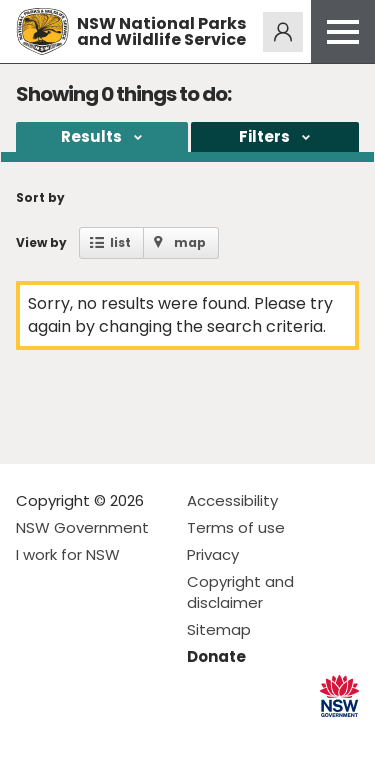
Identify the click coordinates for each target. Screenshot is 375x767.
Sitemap (219, 629)
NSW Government (82, 527)
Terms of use (236, 527)
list (120, 242)
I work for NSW (68, 554)
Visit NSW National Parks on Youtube (120, 735)
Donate (216, 656)
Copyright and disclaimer (240, 592)
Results (91, 136)
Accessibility (232, 500)
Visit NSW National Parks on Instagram (77, 735)
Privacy (213, 554)
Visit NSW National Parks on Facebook (34, 735)
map (190, 242)
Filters (264, 136)
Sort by (40, 197)
